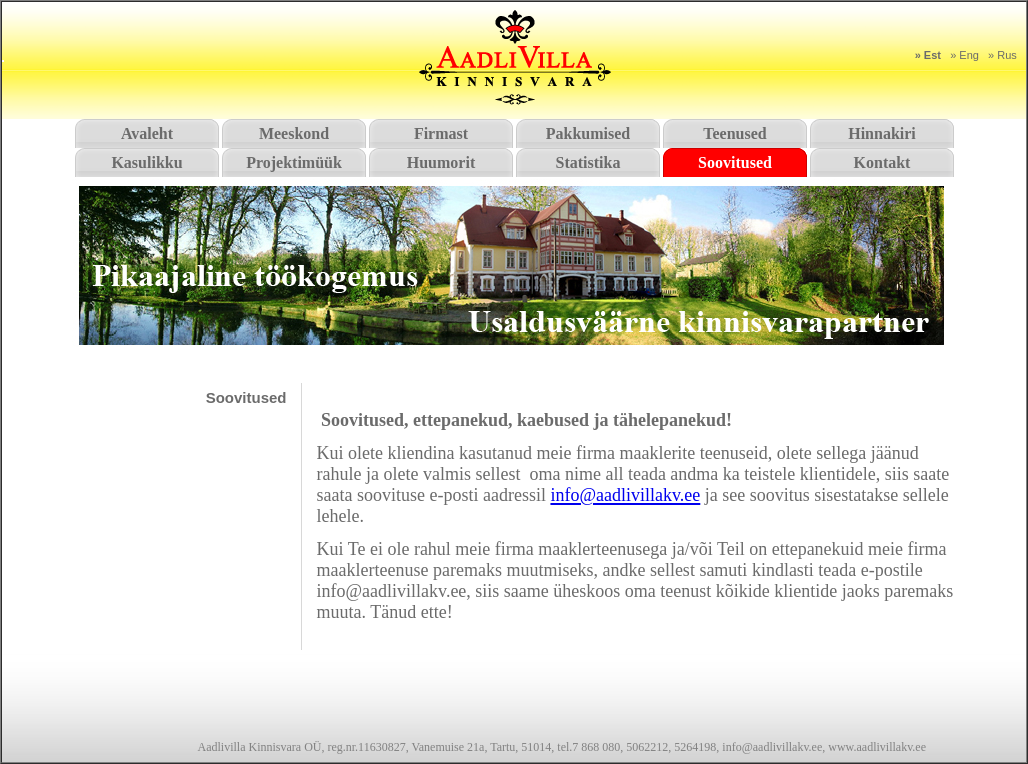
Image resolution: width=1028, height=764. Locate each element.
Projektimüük (294, 162)
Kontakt (882, 162)
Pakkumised (588, 133)
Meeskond (294, 133)
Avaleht (147, 133)
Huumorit (441, 162)
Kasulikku (146, 162)
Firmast (441, 133)
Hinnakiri (882, 133)
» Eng (964, 55)
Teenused (734, 133)
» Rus (1002, 55)
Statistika (588, 162)
